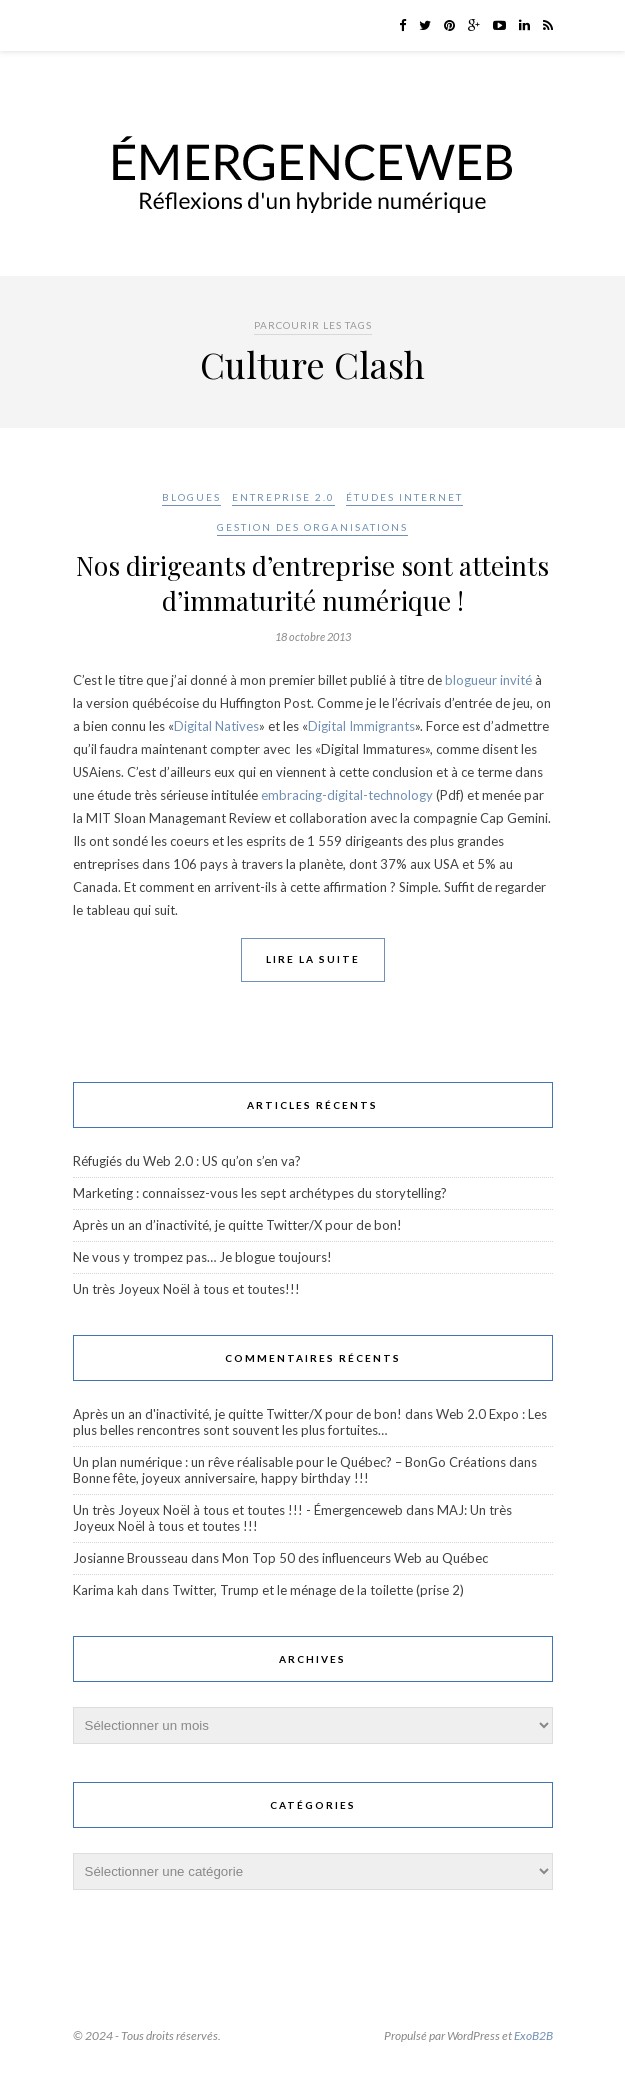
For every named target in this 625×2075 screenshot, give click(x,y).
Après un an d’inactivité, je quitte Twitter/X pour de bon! (237, 1225)
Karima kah (105, 1590)
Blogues (191, 497)
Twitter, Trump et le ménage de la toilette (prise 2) (318, 1590)
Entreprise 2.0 (283, 497)
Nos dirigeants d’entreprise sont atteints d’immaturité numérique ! (312, 583)
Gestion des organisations (312, 527)
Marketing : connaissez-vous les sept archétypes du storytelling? (260, 1193)
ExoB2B (533, 2035)
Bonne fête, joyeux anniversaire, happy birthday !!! (221, 1478)
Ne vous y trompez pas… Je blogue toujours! (202, 1257)
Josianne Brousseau (130, 1558)
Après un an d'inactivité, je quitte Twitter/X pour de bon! (237, 1414)
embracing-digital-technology (347, 795)
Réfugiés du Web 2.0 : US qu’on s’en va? (187, 1161)
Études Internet (404, 497)
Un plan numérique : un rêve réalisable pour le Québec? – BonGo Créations (289, 1462)
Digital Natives (216, 726)
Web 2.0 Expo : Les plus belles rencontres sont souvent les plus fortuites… (310, 1422)
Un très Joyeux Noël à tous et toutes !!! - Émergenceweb (238, 1510)
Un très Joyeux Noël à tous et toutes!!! (186, 1289)
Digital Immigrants (361, 726)
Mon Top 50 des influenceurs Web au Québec (355, 1558)
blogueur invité (488, 680)
